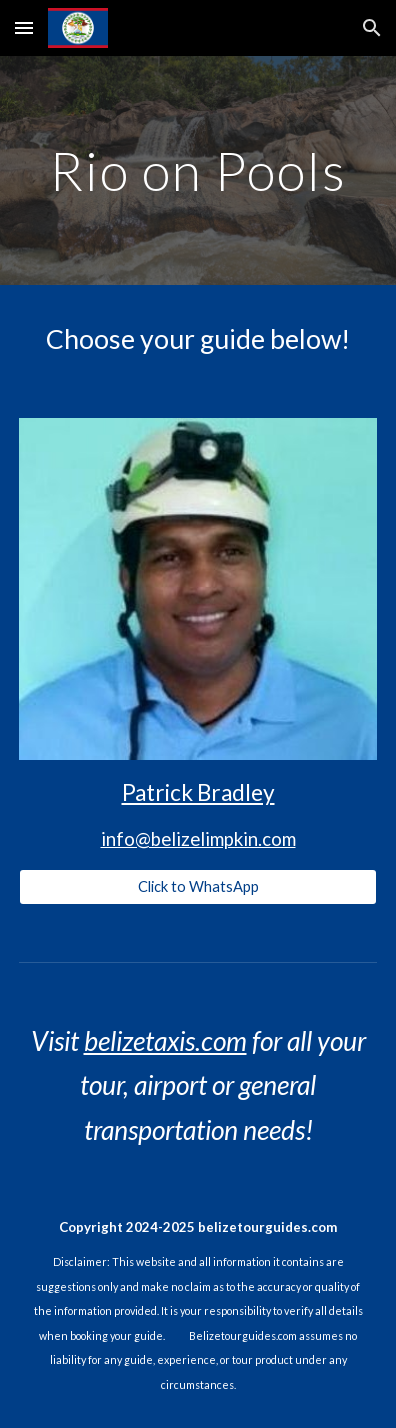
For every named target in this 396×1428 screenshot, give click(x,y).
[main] (197, 170)
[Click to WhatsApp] (197, 887)
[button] (24, 27)
